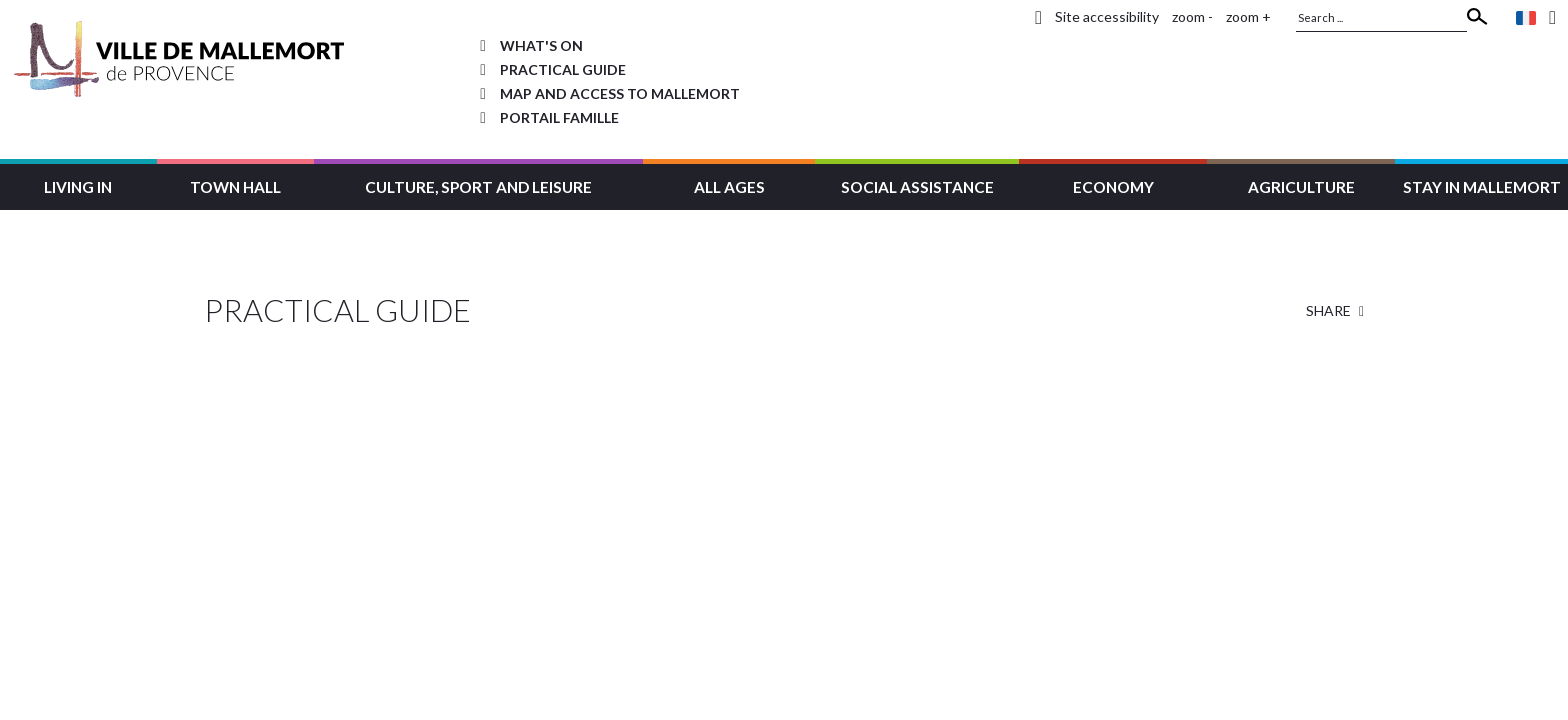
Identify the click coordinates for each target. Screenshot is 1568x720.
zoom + (1248, 16)
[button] (78, 184)
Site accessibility (1107, 16)
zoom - (1192, 16)
